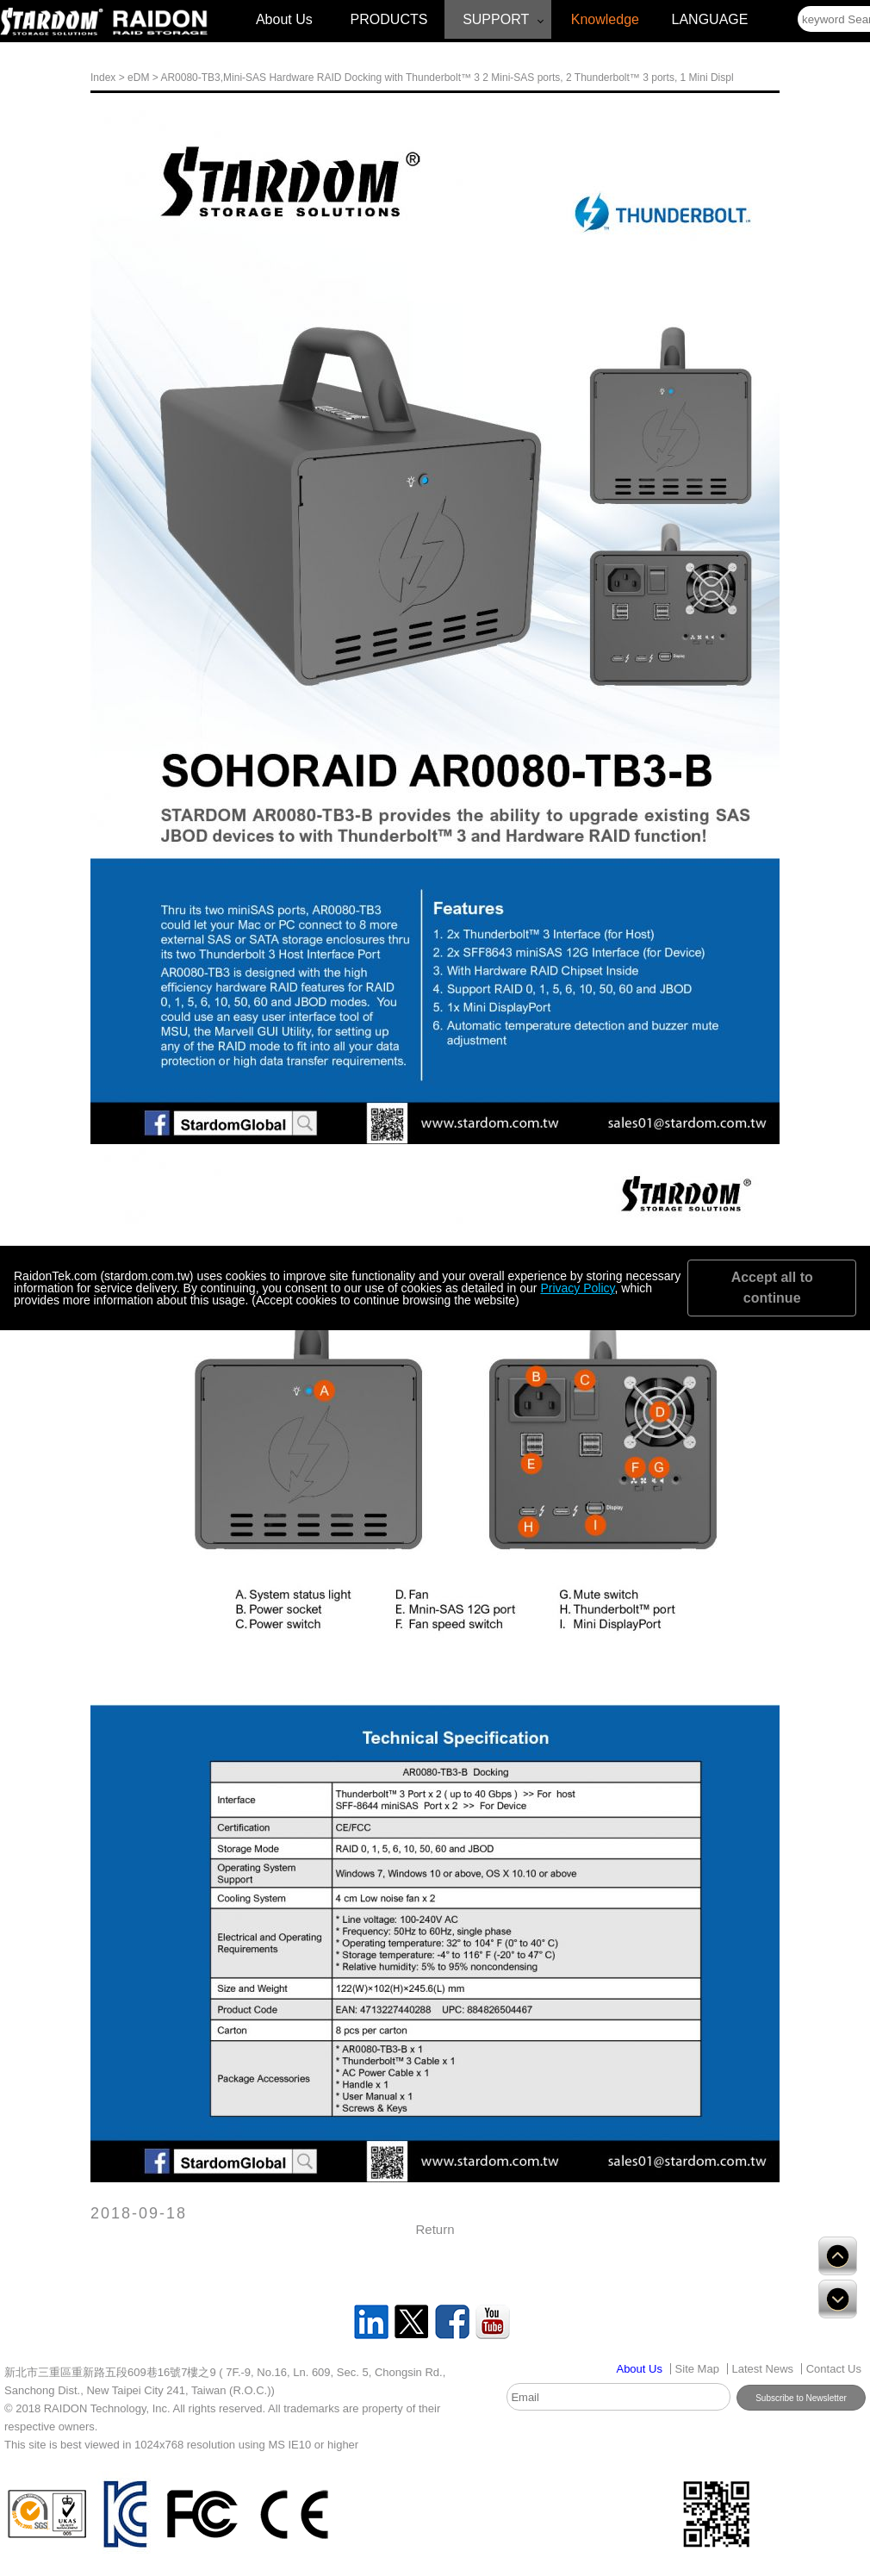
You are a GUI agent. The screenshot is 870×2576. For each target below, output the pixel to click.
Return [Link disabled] (434, 2229)
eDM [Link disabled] (138, 78)
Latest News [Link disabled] (763, 2368)
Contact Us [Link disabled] (833, 2368)
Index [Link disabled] (102, 78)
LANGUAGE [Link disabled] (710, 19)
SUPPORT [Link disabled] (496, 19)
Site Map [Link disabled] (697, 2368)
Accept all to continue (772, 1287)
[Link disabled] (51, 22)
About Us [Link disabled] (284, 19)
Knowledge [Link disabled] (605, 19)
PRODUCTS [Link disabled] (389, 19)
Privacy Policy (577, 1288)
